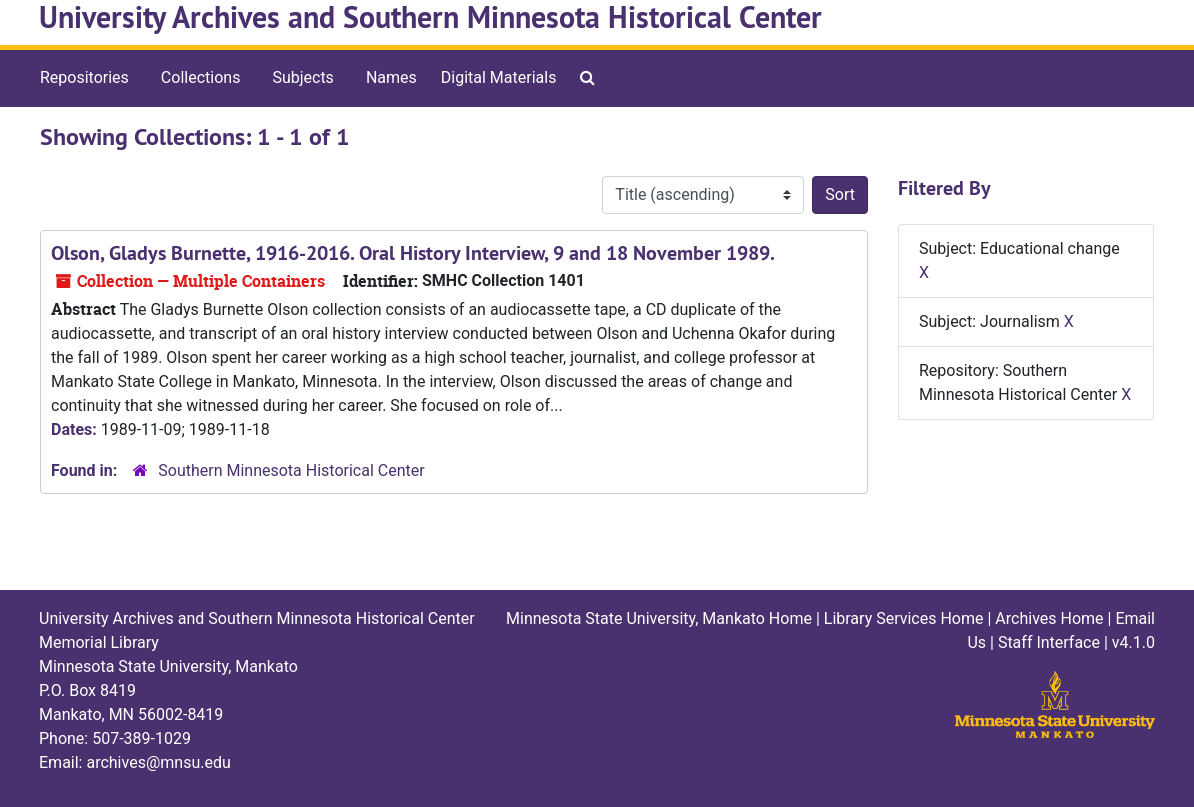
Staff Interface (1049, 642)
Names (391, 77)
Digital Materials (499, 77)
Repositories (84, 77)
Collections (201, 77)
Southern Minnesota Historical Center (291, 470)
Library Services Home (904, 618)
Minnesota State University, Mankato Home (659, 618)
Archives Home (1049, 618)
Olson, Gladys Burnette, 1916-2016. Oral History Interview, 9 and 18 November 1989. (413, 253)
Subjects (302, 77)
